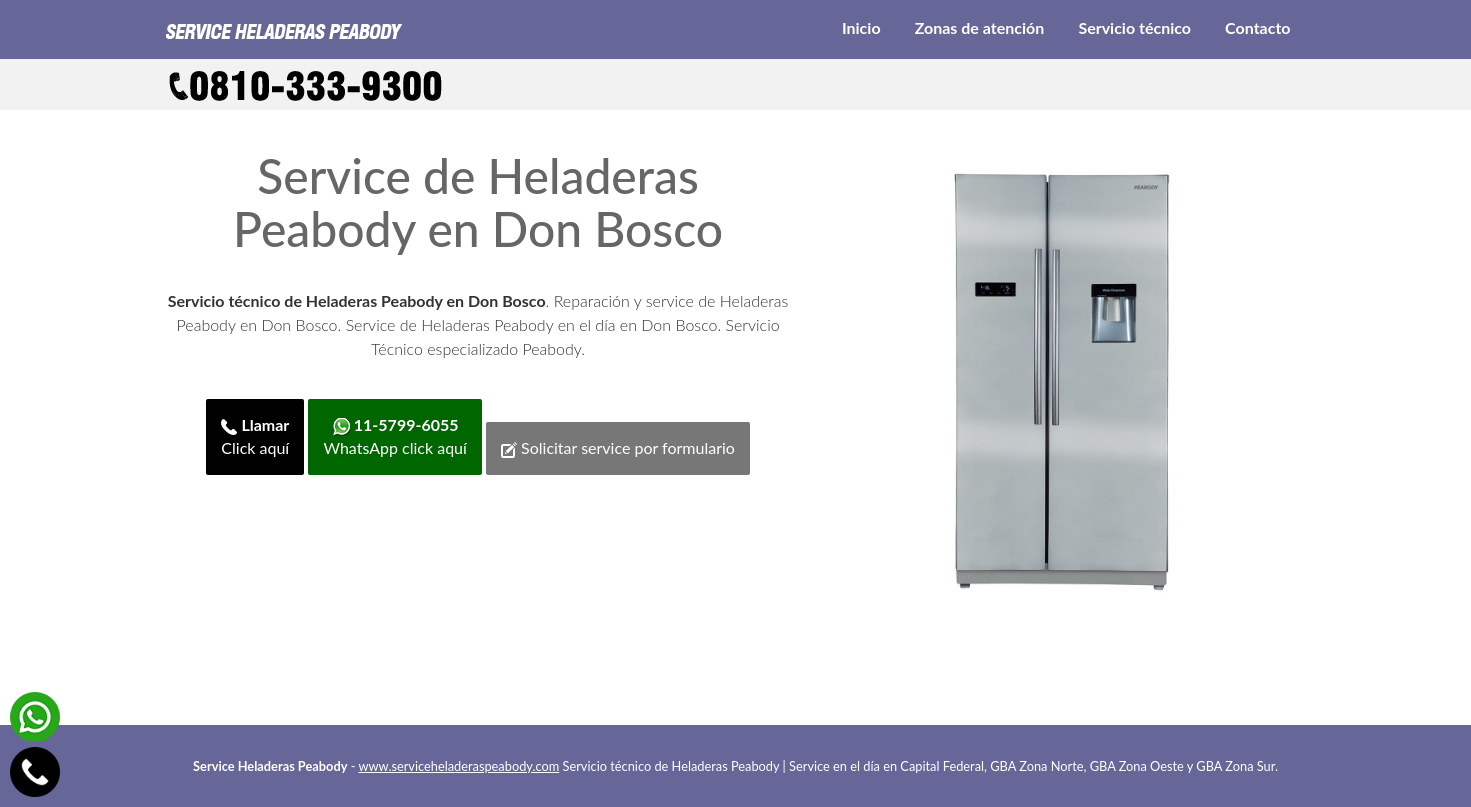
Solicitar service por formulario (618, 448)
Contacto (1257, 27)
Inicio (861, 27)
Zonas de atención (980, 27)
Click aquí (255, 436)
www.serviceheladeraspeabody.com (459, 766)
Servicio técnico (1134, 27)
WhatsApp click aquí (394, 436)
